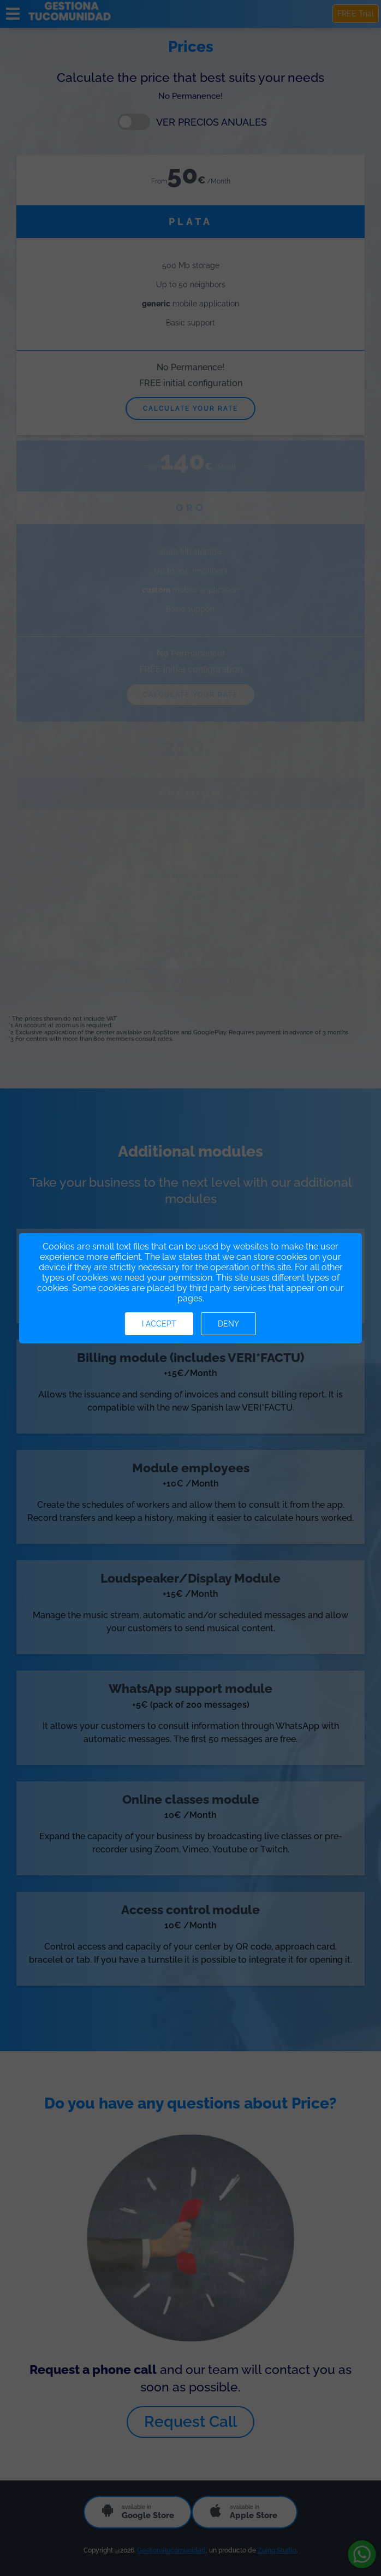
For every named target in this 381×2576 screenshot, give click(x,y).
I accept (159, 1323)
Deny (228, 1323)
